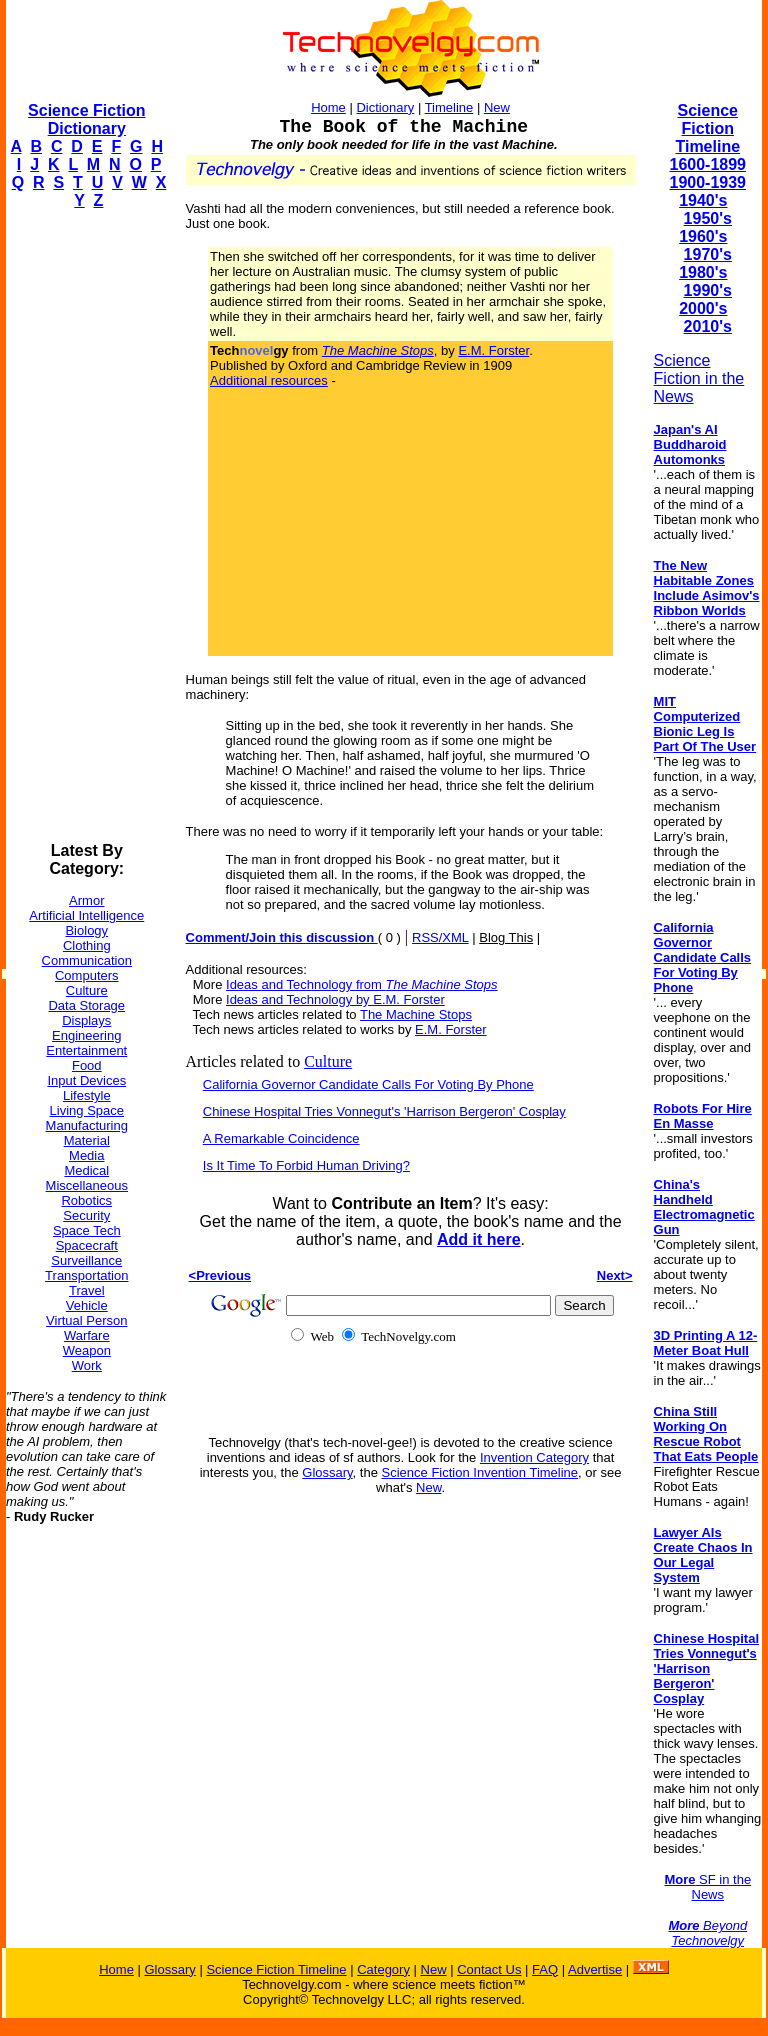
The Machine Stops (416, 1014)
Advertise (595, 1969)
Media (86, 1155)
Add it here (479, 1239)
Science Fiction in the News (699, 378)
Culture (87, 990)
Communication (87, 960)
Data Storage (86, 1005)
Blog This (506, 937)
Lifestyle (87, 1095)
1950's (708, 218)
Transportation (86, 1275)
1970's (708, 254)
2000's (703, 308)
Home (328, 107)
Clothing (87, 945)
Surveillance (86, 1260)
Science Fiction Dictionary (86, 119)
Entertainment (86, 1050)
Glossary (327, 1472)
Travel (87, 1290)
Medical (86, 1170)
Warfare (87, 1335)
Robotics (86, 1200)
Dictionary (385, 107)
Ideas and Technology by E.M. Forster (335, 999)
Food (87, 1065)
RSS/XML (440, 937)
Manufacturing (87, 1125)
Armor (86, 900)
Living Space (87, 1110)
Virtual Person (86, 1320)
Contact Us (489, 1969)
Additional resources (269, 380)
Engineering (86, 1035)
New (497, 107)
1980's (703, 272)
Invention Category (534, 1457)
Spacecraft (87, 1245)
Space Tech (87, 1230)
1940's (703, 200)
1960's (703, 236)
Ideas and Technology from (362, 984)
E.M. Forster (493, 350)
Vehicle (87, 1305)
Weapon (87, 1350)
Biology (86, 930)
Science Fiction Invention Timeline (480, 1472)
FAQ (545, 1969)
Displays (86, 1020)
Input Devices (86, 1080)
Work (87, 1365)
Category (383, 1969)
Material (87, 1140)
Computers (87, 975)
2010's (708, 326)
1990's (708, 290)
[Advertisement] (86, 526)
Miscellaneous (87, 1185)
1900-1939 (708, 182)
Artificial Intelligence (86, 915)
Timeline (449, 107)
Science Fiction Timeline (707, 128)
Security (86, 1215)
